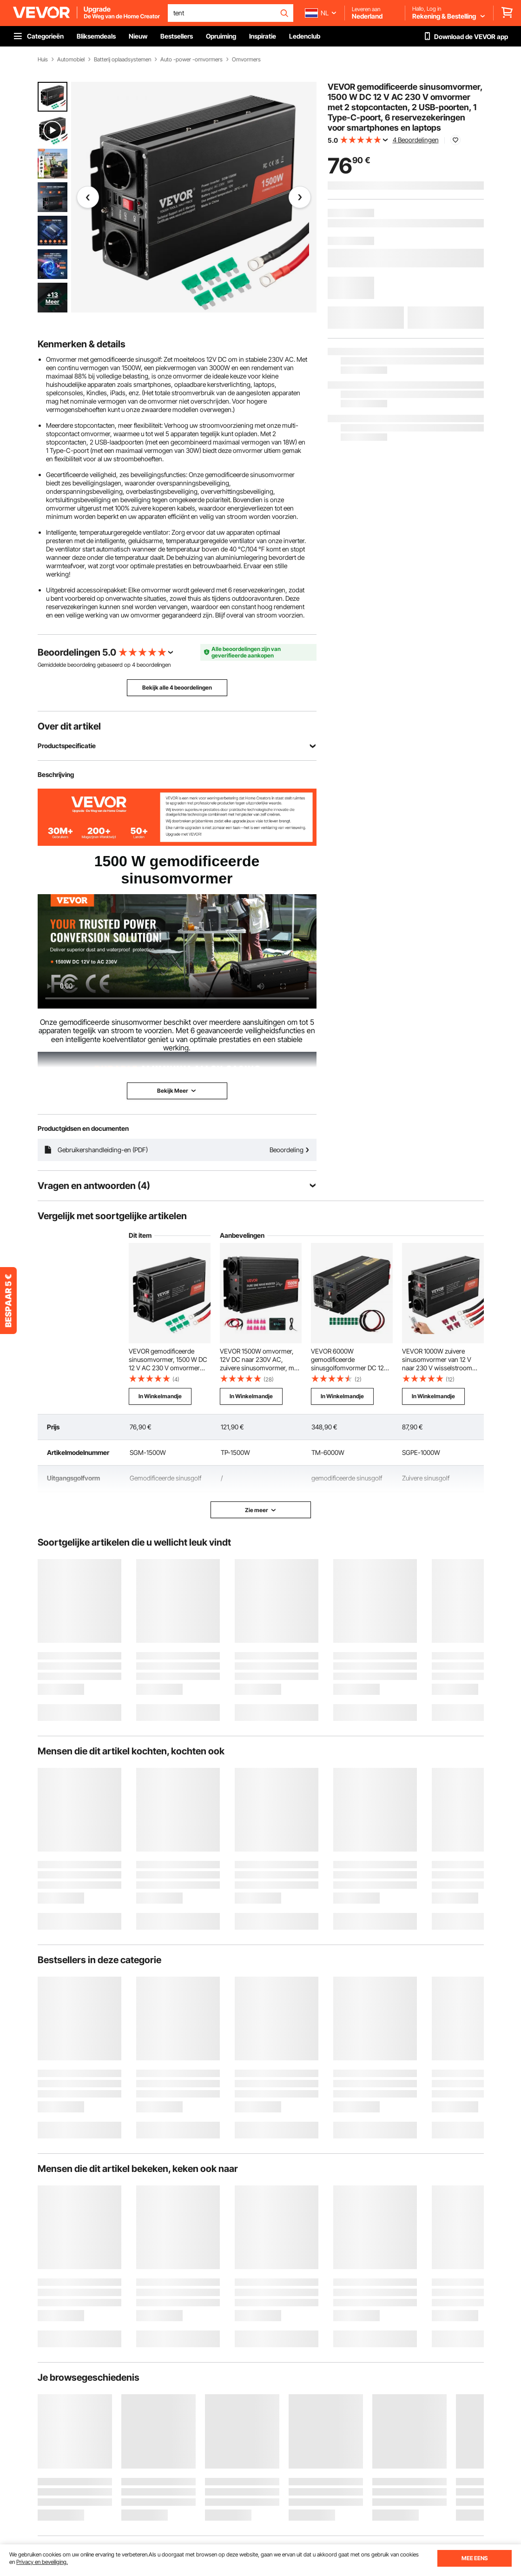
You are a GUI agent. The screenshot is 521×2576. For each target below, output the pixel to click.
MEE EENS (475, 2558)
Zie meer (261, 1510)
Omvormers (246, 59)
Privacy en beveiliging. (42, 2561)
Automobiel (71, 59)
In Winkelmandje (160, 1396)
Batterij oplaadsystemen (122, 59)
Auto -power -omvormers (191, 59)
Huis (43, 59)
